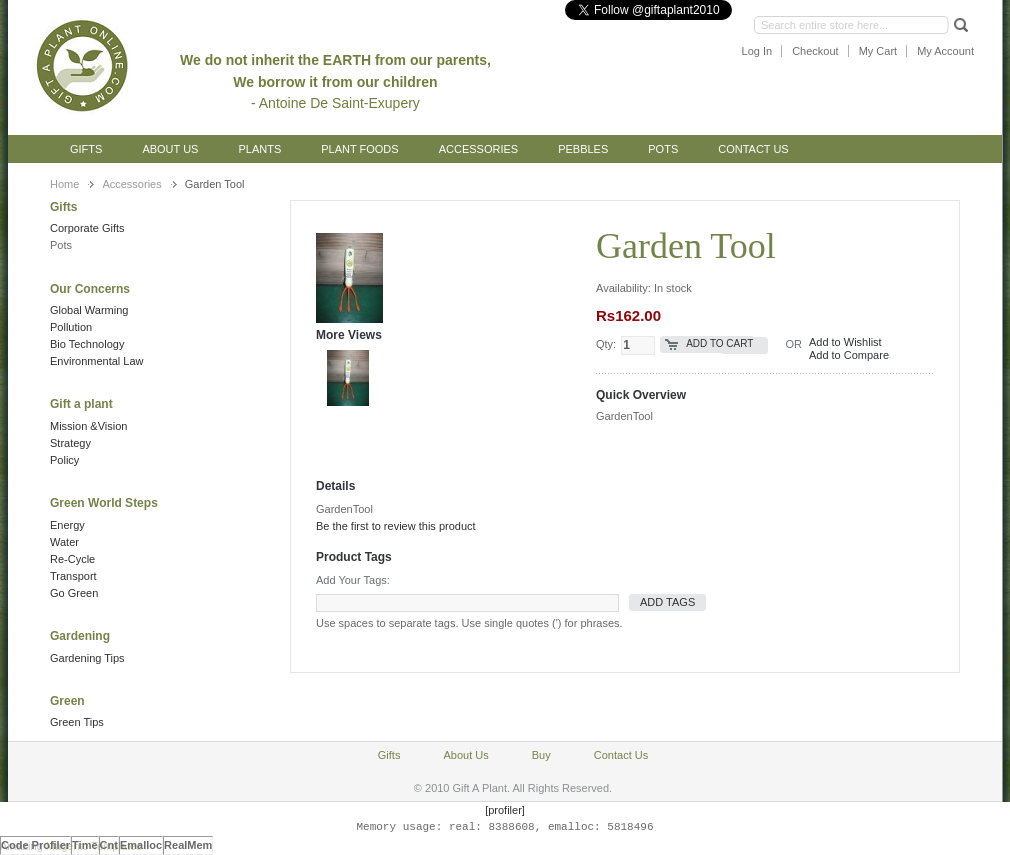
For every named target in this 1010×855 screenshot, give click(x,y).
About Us (170, 149)
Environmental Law (97, 361)
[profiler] (505, 810)
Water (64, 542)
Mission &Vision (88, 426)
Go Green (74, 593)
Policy (64, 460)
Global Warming (89, 310)
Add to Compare (849, 355)
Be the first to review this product (396, 526)
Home (64, 184)
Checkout (815, 51)
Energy (67, 525)
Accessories (131, 184)
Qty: (606, 344)
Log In (757, 51)
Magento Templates (94, 846)
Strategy (70, 443)
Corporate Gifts (87, 228)
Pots (61, 245)
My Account (945, 51)
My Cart (878, 51)
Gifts (86, 149)
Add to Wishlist (845, 342)
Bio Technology (87, 344)
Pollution (71, 327)
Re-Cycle (72, 559)
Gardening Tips (87, 658)
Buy (541, 755)
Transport (73, 576)
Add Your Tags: (353, 580)
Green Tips (77, 722)
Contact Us (753, 149)
